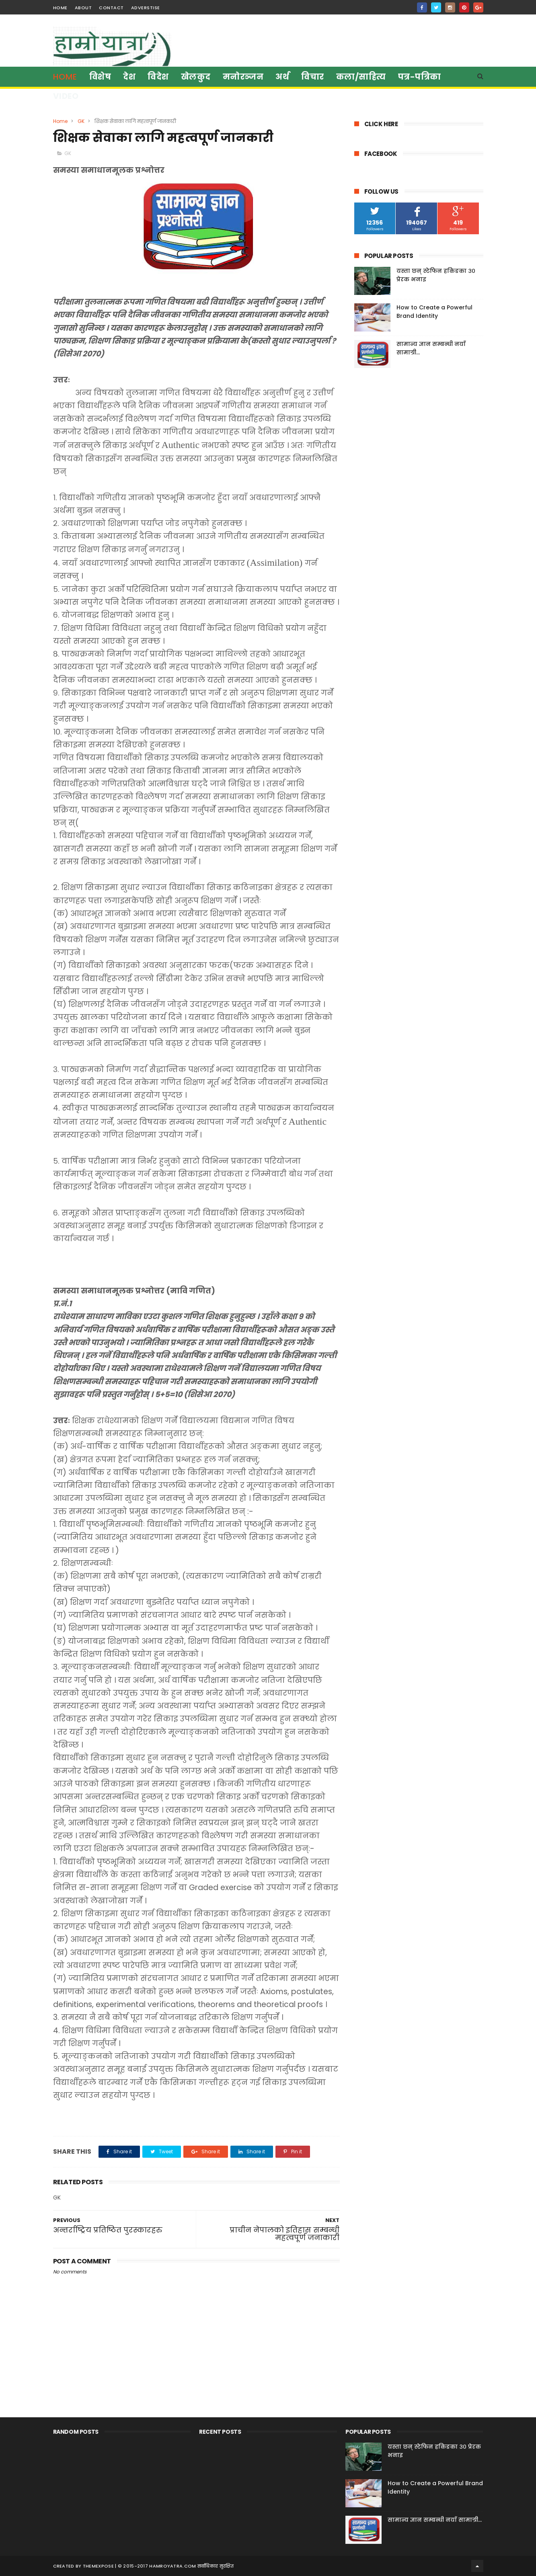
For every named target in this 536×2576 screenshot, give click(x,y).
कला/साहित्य (361, 76)
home (60, 7)
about (83, 7)
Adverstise (145, 7)
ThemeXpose (98, 2566)
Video (66, 96)
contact (111, 7)
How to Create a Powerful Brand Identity (434, 311)
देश (129, 76)
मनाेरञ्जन (243, 76)
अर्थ (282, 76)
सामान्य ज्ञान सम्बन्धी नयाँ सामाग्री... (435, 2520)
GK (81, 121)
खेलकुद (196, 76)
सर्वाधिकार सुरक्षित (215, 2566)
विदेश (158, 76)
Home (65, 76)
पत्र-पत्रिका (419, 76)
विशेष (100, 76)
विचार (312, 76)
